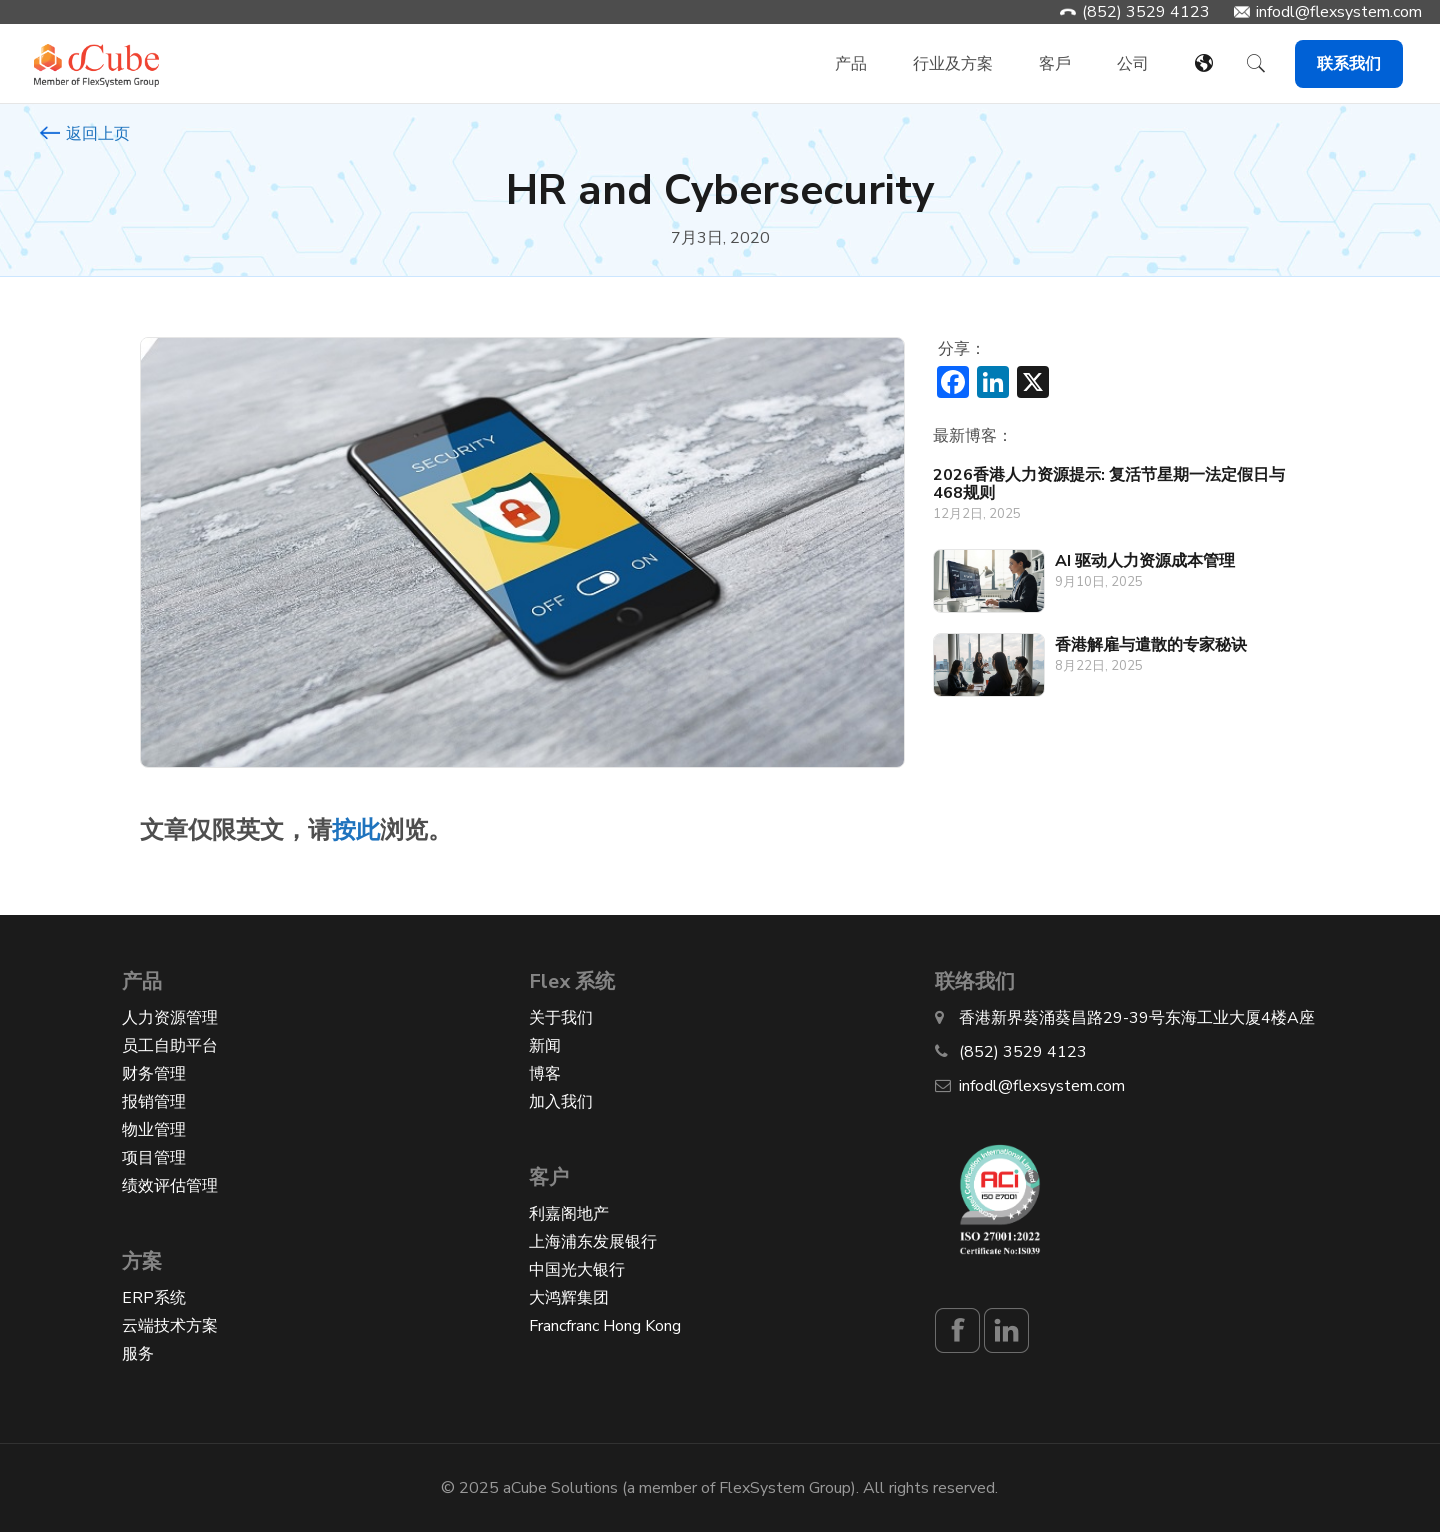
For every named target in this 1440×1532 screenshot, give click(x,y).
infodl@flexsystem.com (1339, 12)
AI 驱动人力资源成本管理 (1145, 561)
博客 (545, 1074)
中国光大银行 (577, 1270)
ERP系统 (154, 1298)
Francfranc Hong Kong (605, 1326)
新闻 (545, 1046)
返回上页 (85, 134)
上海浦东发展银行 (593, 1242)
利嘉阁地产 (569, 1214)
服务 (138, 1354)
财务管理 (154, 1074)
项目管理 (154, 1158)
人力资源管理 (170, 1018)
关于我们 (561, 1018)
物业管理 (154, 1130)
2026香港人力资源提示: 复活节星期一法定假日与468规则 (1109, 484)
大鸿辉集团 (569, 1298)
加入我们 (561, 1102)
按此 (356, 830)
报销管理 (154, 1102)
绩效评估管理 (170, 1186)
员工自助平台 (170, 1046)
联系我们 (1349, 64)
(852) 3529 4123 (1146, 12)
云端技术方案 (170, 1326)
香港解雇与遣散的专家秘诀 (1151, 645)
